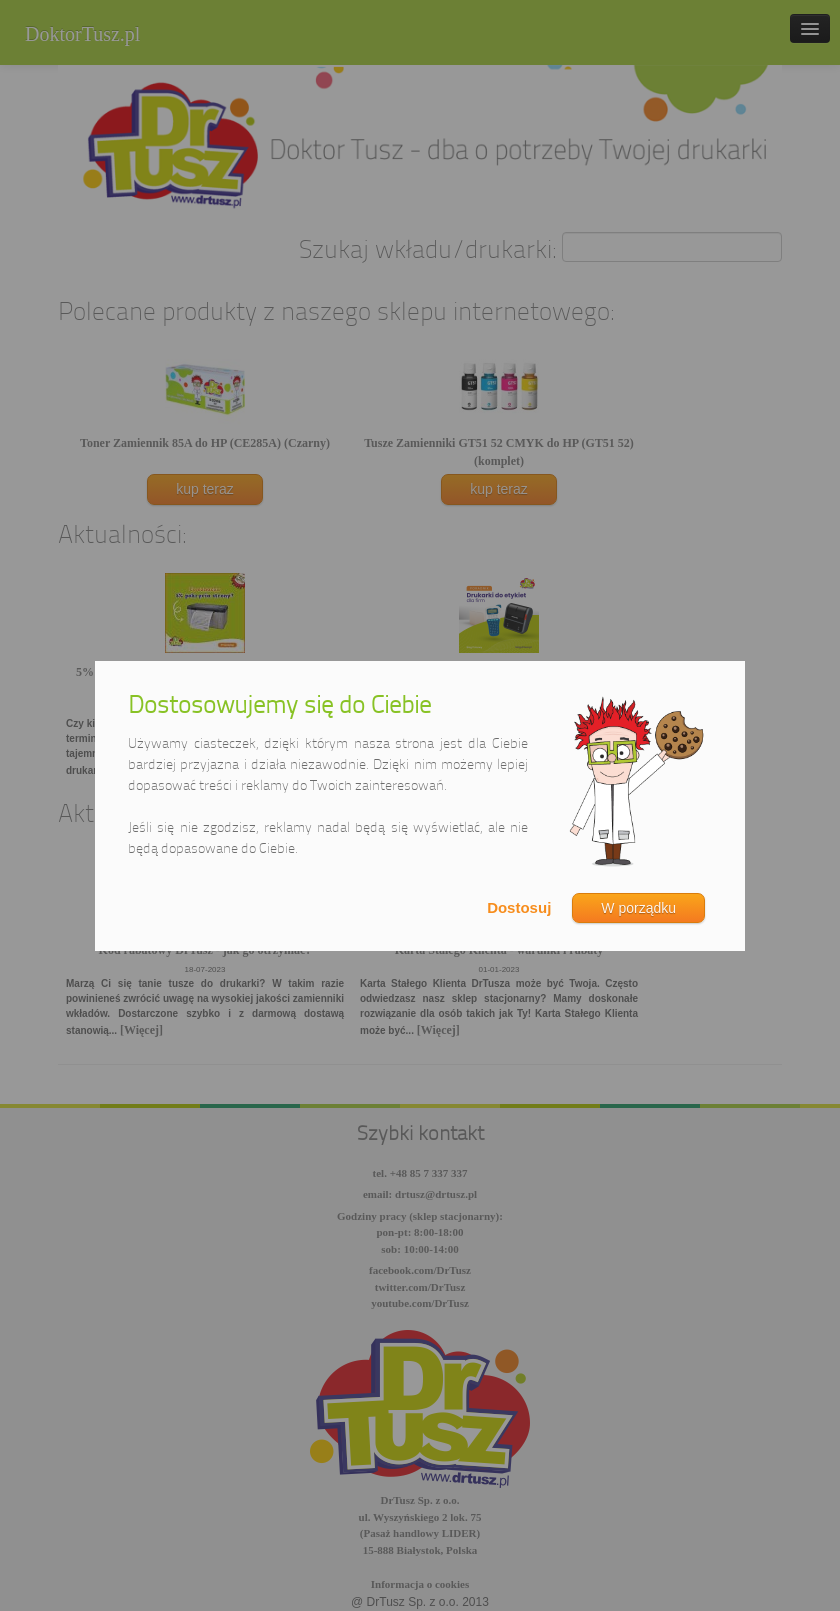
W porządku (638, 908)
